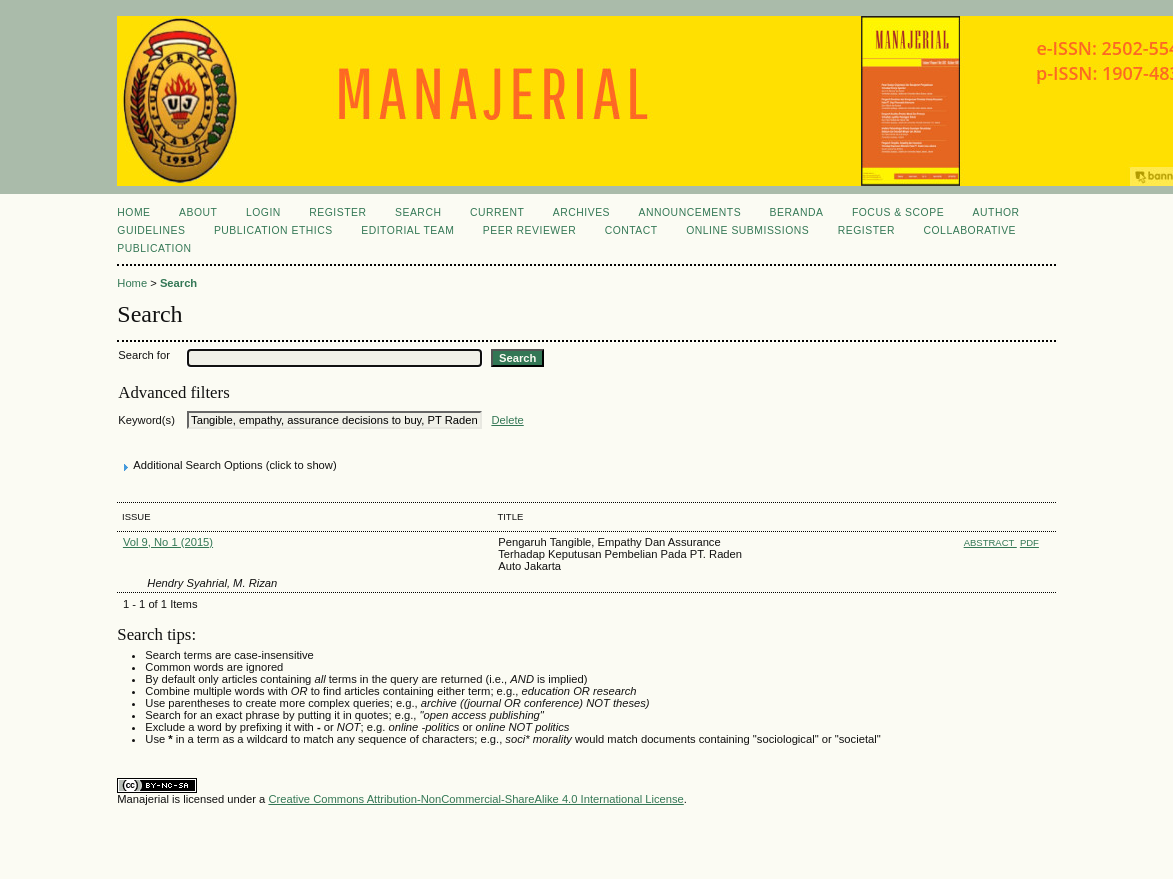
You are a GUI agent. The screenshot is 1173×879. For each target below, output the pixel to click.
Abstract (990, 542)
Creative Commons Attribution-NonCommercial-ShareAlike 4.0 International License (475, 799)
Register (337, 212)
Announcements (690, 212)
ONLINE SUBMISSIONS (747, 230)
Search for (144, 355)
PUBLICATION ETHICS (273, 230)
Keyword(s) (146, 420)
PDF (1029, 542)
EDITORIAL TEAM (407, 230)
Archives (581, 212)
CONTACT (631, 230)
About (198, 212)
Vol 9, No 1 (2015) (168, 542)
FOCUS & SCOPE (898, 212)
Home (133, 212)
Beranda (797, 212)
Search (418, 212)
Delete (507, 420)
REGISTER (866, 230)
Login (263, 212)
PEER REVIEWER (529, 230)
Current (497, 212)
